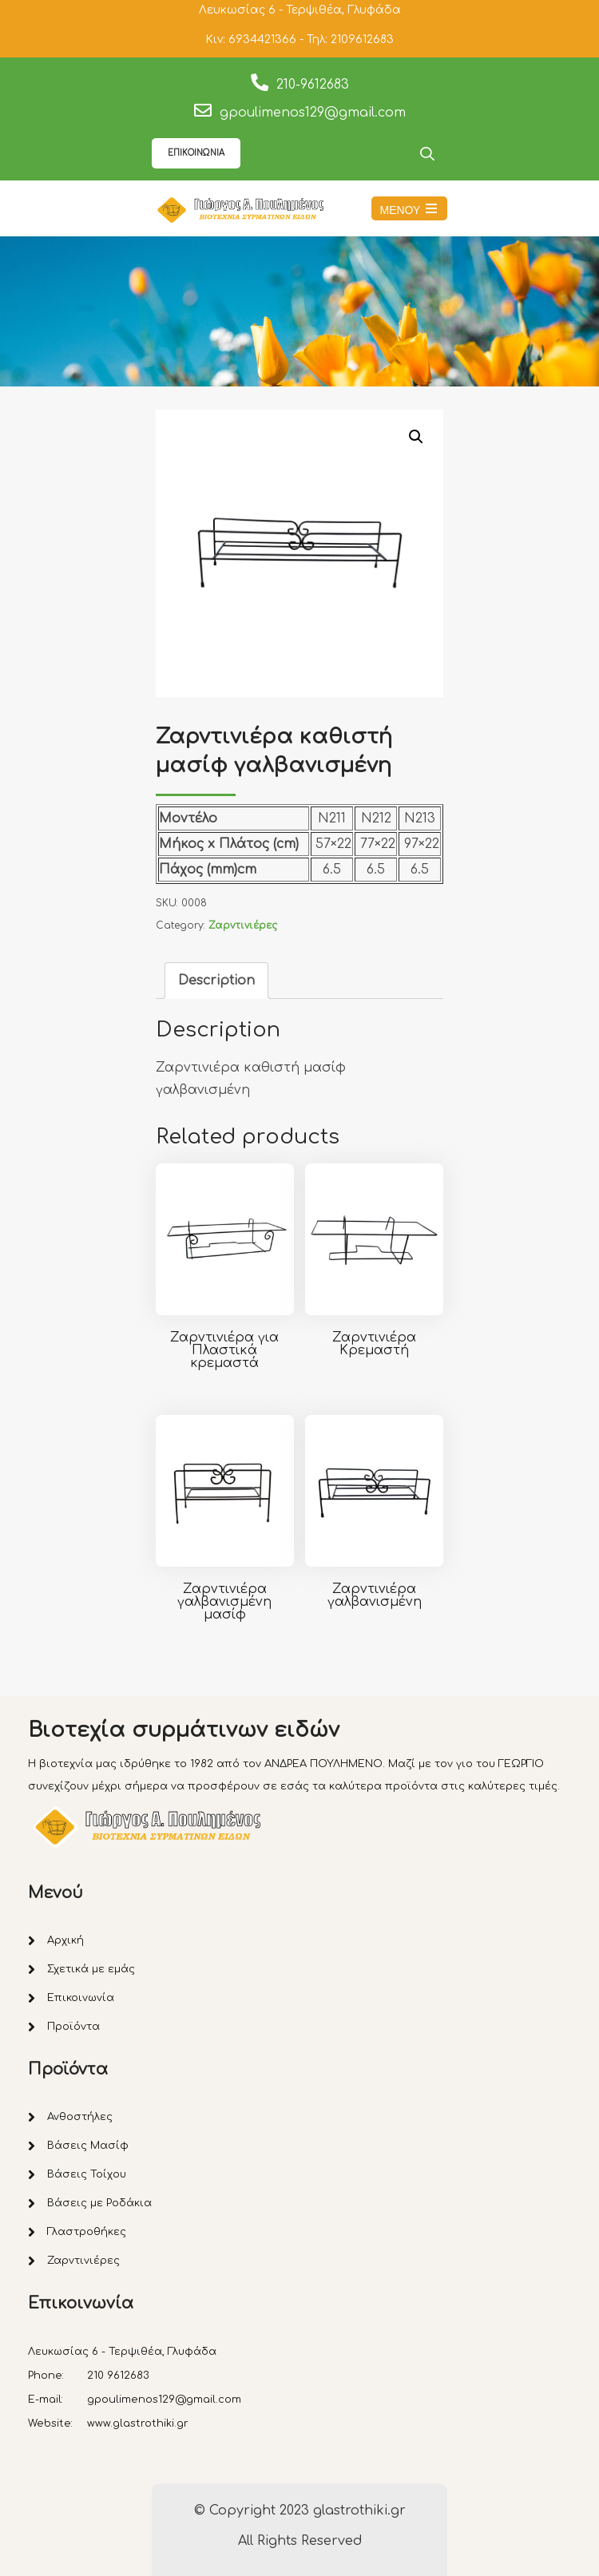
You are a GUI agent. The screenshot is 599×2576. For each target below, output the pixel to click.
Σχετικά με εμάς (91, 1969)
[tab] (216, 980)
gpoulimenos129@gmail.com (313, 112)
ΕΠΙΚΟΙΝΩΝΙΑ (196, 153)
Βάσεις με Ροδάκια (99, 2203)
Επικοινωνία (80, 1997)
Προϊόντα (73, 2026)
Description (216, 980)
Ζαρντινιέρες (242, 925)
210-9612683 (312, 84)
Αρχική (65, 1940)
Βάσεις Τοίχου (86, 2174)
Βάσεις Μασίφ (88, 2145)
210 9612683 (118, 2375)
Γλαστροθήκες (86, 2231)
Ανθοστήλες (80, 2116)
